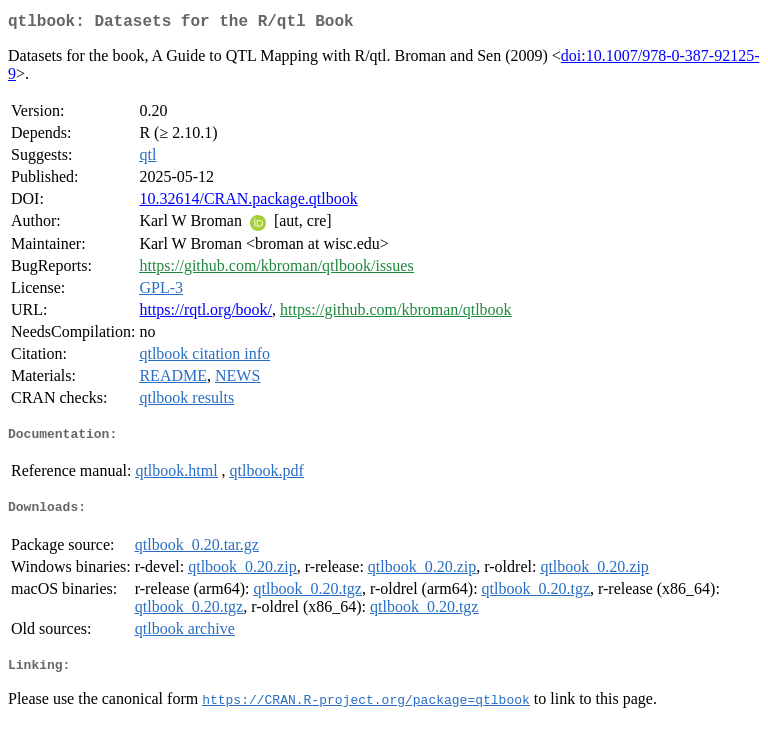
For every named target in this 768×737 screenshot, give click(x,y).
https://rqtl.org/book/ (205, 313)
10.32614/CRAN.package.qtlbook (248, 202)
